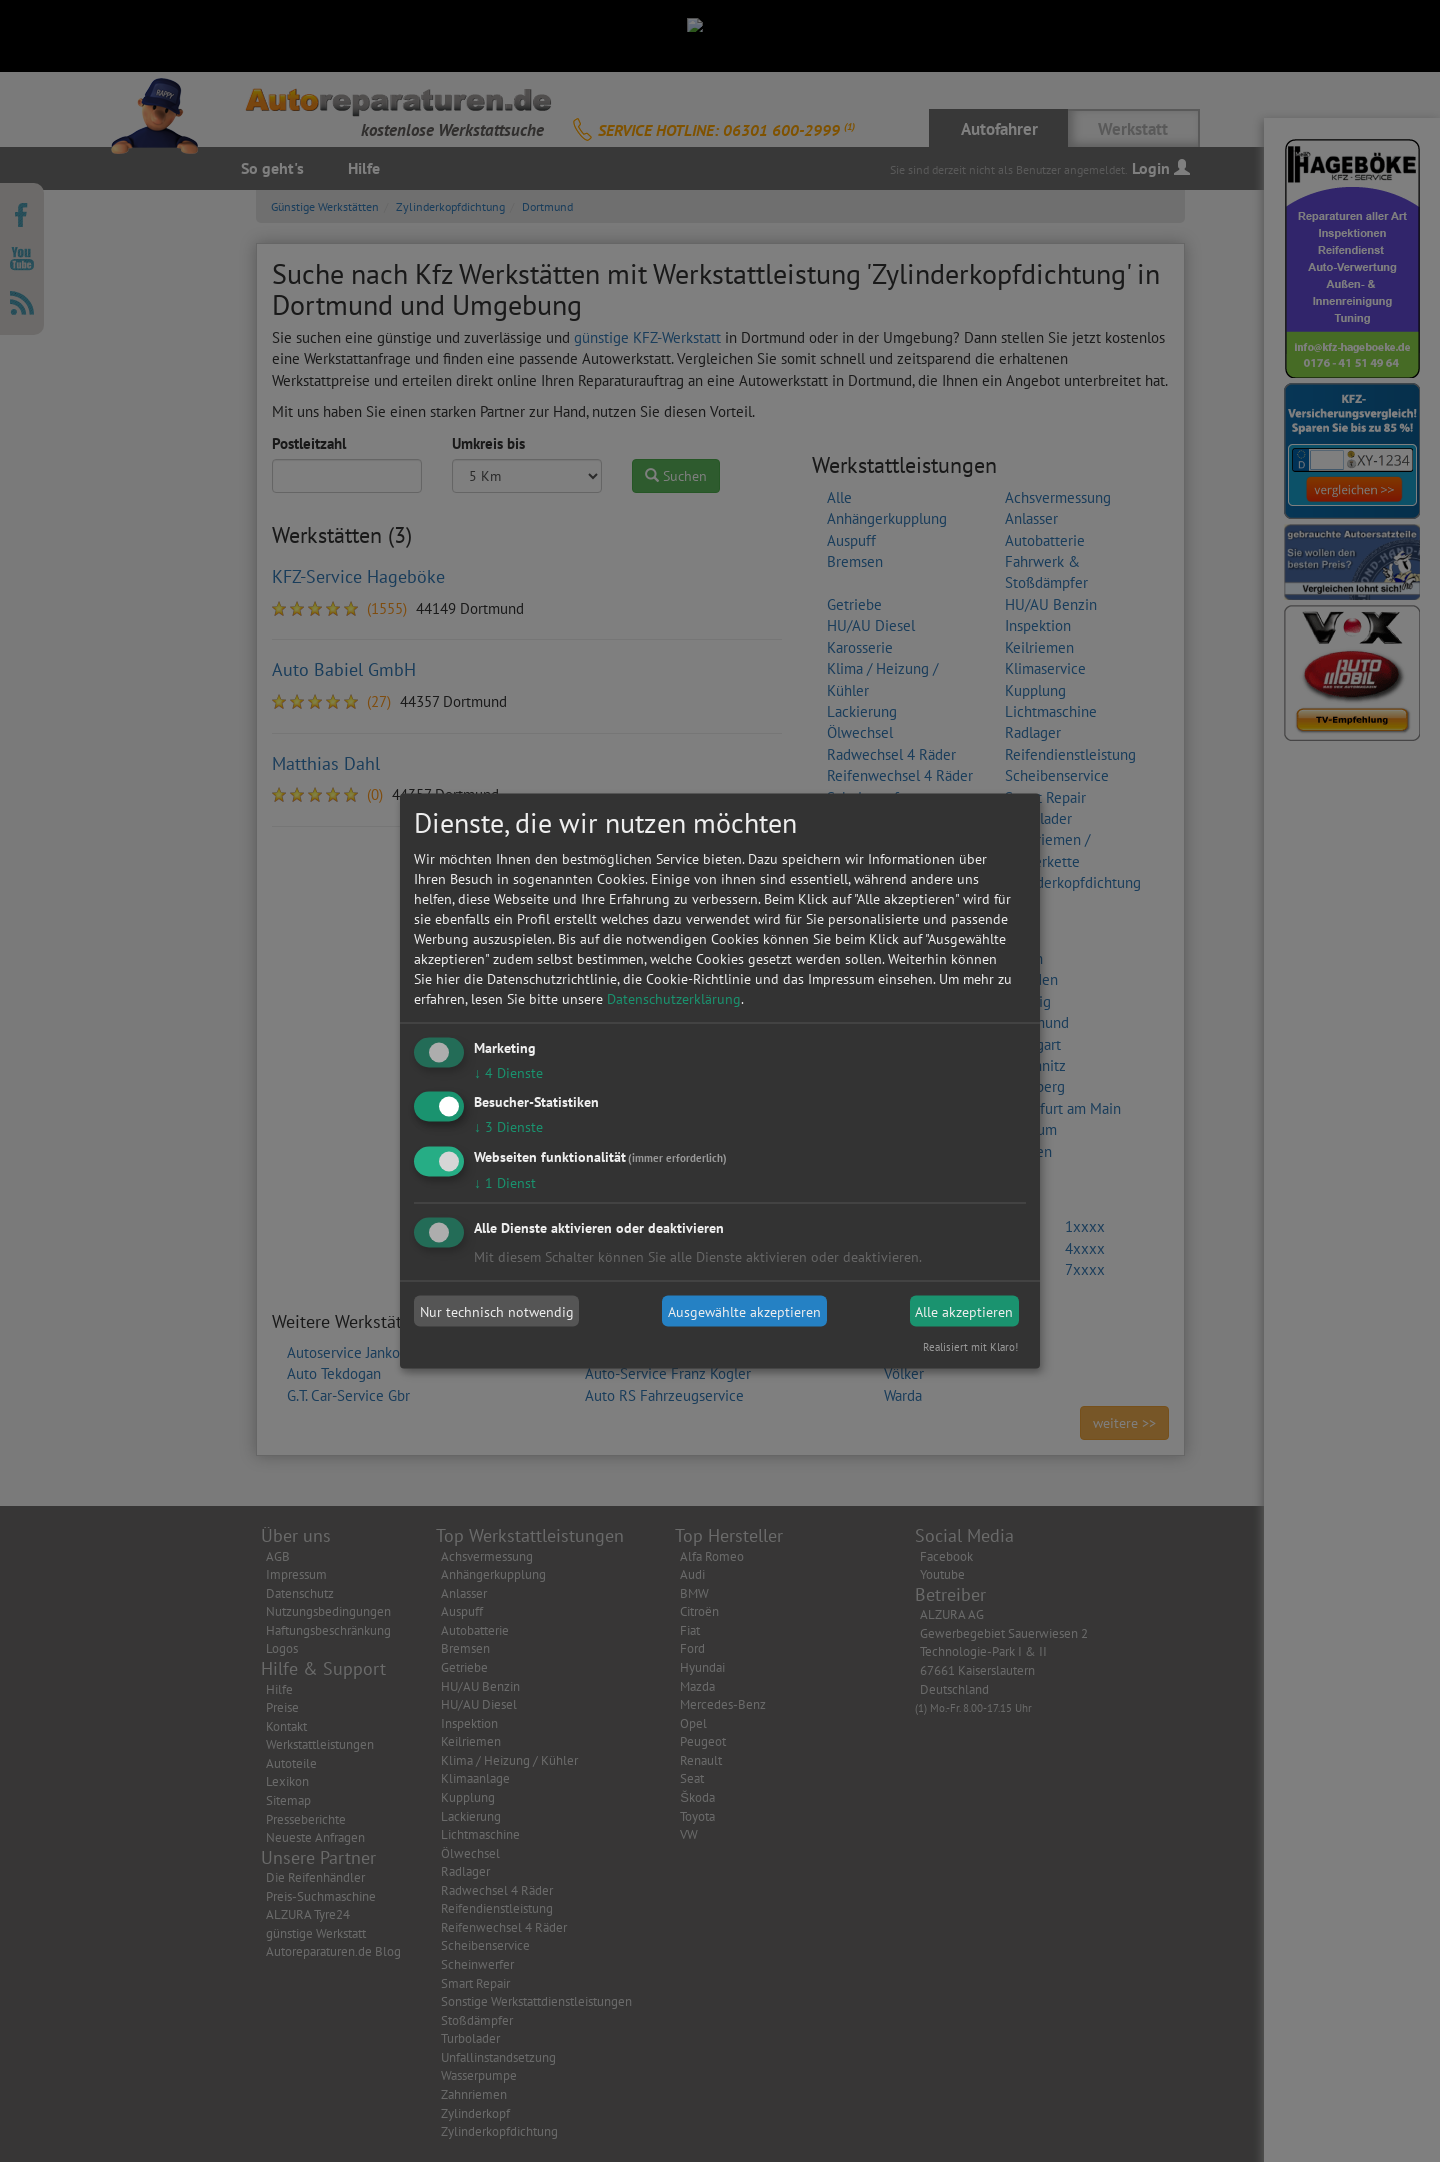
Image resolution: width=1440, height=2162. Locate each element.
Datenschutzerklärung (674, 998)
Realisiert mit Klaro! (970, 1347)
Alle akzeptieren (964, 1311)
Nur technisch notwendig (497, 1311)
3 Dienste (508, 1127)
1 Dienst (505, 1183)
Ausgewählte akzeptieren (744, 1311)
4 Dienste (508, 1072)
